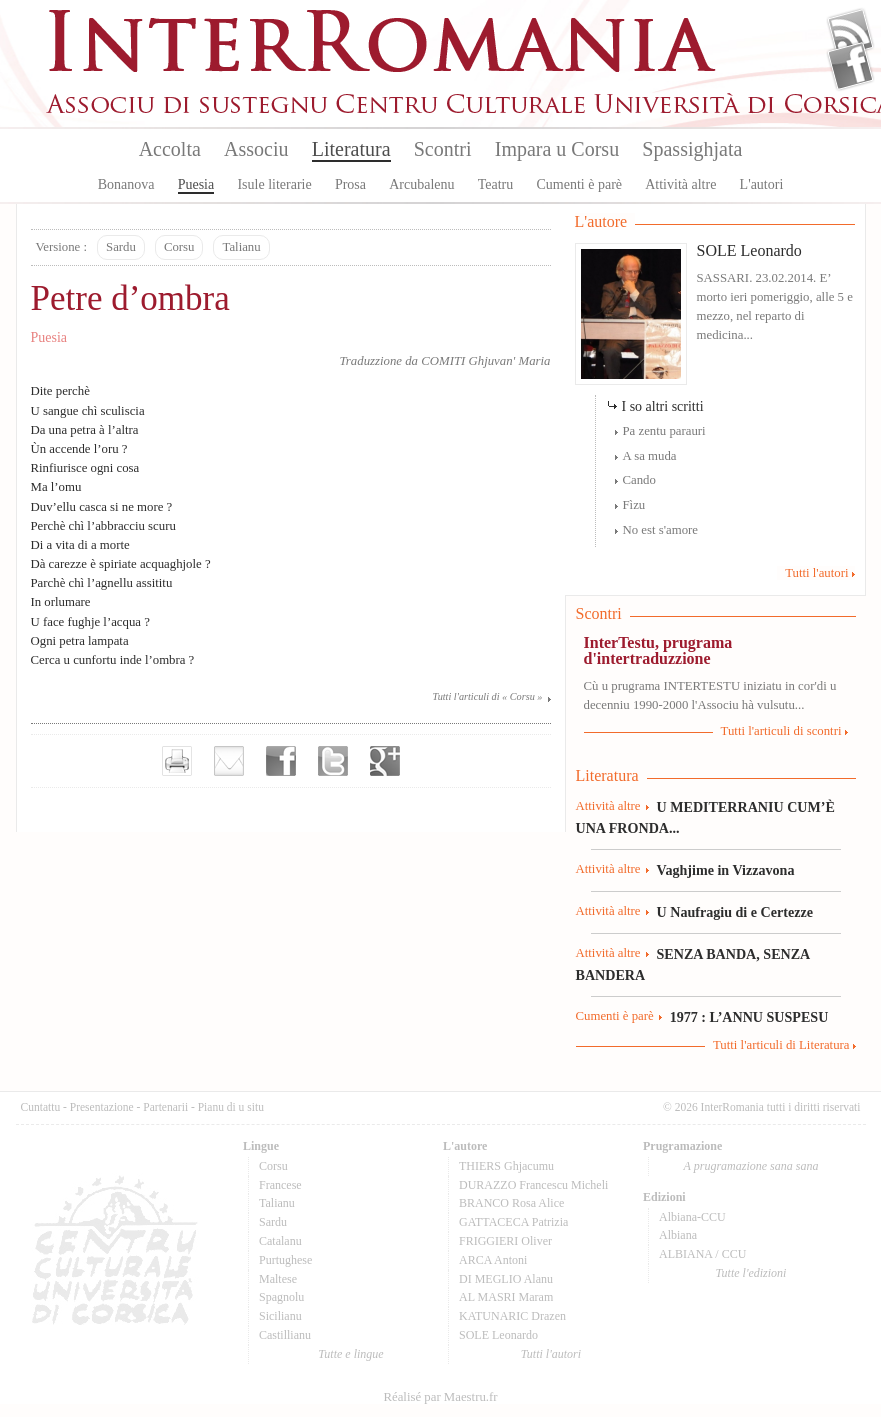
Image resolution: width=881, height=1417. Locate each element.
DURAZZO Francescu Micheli (533, 1185)
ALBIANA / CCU (702, 1254)
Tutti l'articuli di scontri (781, 731)
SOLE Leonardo (749, 250)
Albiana (678, 1235)
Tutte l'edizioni (751, 1273)
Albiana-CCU (692, 1217)
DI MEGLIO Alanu (506, 1279)
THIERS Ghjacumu (506, 1166)
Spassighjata (692, 149)
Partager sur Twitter (333, 761)
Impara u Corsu (557, 149)
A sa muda (650, 456)
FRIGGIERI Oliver (505, 1241)
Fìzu (634, 505)
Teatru (496, 184)
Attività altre (680, 184)
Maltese (278, 1279)
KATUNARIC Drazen (512, 1316)
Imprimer (177, 761)
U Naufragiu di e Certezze (735, 912)
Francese (280, 1185)
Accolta (170, 149)
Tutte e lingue (350, 1354)
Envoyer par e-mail (229, 761)
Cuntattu (41, 1107)
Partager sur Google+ (385, 761)
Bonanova (126, 184)
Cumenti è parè (579, 184)
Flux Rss (850, 33)
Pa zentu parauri (664, 431)
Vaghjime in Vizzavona (726, 870)
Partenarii (165, 1107)
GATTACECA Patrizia (513, 1222)
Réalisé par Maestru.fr (440, 1397)
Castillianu (285, 1335)
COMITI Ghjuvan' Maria (485, 361)
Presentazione (102, 1107)
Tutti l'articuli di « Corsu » (488, 696)
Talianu (241, 247)
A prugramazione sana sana (751, 1166)
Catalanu (280, 1241)
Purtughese (285, 1260)
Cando (639, 480)
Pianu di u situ (231, 1107)
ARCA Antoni (493, 1260)
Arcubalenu (421, 184)
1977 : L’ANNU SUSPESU (749, 1017)
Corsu (179, 247)
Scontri (443, 149)
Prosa (350, 184)
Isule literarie (274, 184)
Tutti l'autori (816, 573)
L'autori (762, 184)
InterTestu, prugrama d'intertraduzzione (658, 650)
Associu (256, 149)
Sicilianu (280, 1316)
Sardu (121, 247)
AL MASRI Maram (506, 1297)
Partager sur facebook (281, 761)
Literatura (351, 149)
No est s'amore (661, 530)
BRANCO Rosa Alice (511, 1203)
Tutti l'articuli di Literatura (781, 1045)
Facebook (850, 66)
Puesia (196, 184)
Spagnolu (281, 1297)
